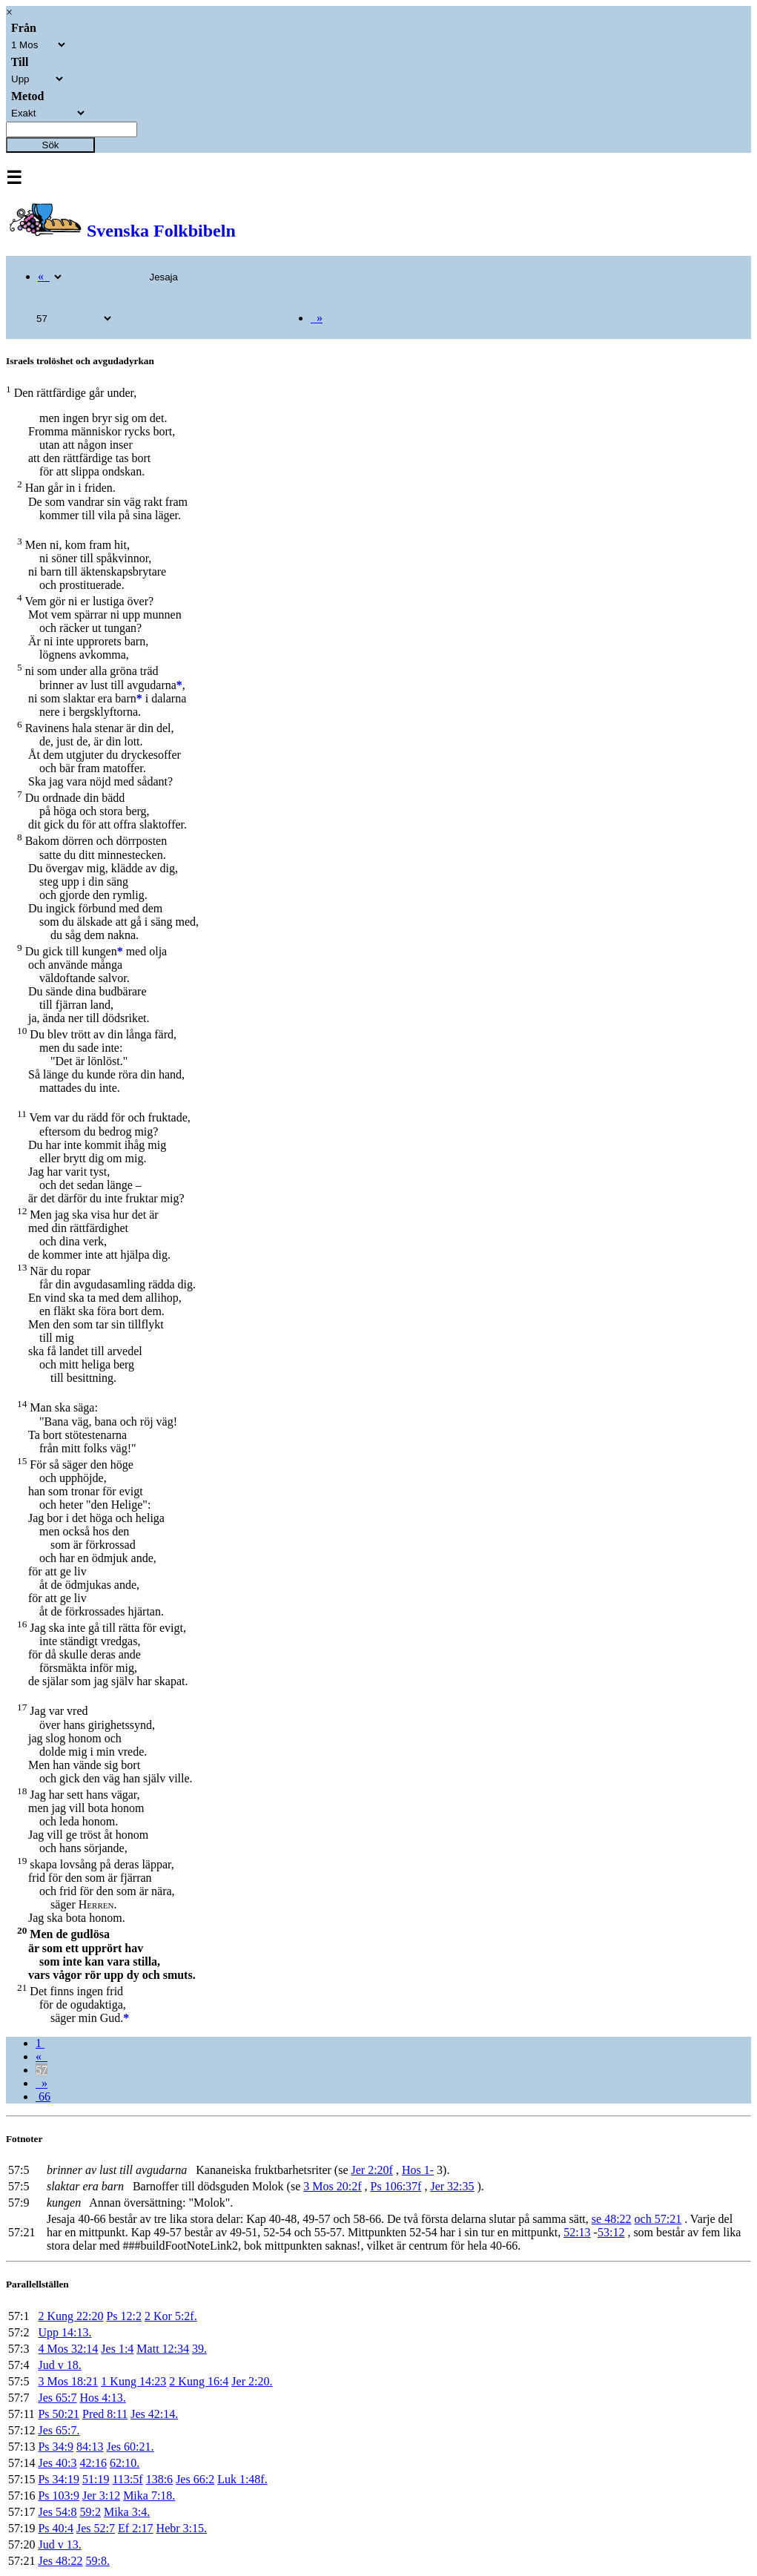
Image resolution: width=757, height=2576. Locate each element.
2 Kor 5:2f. (171, 2316)
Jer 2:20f (372, 2170)
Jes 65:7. (58, 2430)
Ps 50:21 (58, 2414)
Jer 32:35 (452, 2186)
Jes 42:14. (154, 2414)
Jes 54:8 (57, 2512)
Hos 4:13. (102, 2397)
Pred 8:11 (105, 2414)
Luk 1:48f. (242, 2479)
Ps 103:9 (58, 2495)
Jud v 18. (59, 2365)
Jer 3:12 (101, 2495)
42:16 (92, 2463)
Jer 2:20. (251, 2381)
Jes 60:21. (129, 2446)
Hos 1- (418, 2170)
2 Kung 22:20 (70, 2316)
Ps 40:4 (55, 2528)
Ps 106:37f (396, 2186)
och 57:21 (658, 2219)
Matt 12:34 (162, 2348)
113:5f (127, 2479)
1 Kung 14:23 (133, 2381)
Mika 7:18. (149, 2495)
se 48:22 (612, 2219)
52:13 (576, 2232)
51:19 (95, 2479)
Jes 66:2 (195, 2479)
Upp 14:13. (64, 2332)
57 (41, 2069)
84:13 (89, 2446)
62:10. (124, 2463)
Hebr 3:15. (181, 2528)
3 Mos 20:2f (332, 2186)
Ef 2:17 (135, 2528)
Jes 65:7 (57, 2397)
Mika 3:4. (127, 2512)
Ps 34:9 (55, 2446)
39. (199, 2348)
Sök (50, 145)
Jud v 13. (59, 2544)
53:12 (611, 2232)
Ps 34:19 (58, 2479)
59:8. (97, 2560)
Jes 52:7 (95, 2528)
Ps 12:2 (124, 2316)
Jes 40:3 (57, 2463)
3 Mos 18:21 (68, 2381)
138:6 (159, 2479)
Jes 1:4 (117, 2348)
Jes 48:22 (60, 2560)
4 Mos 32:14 (68, 2348)
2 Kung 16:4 (198, 2381)
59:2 (89, 2512)
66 (43, 2096)
